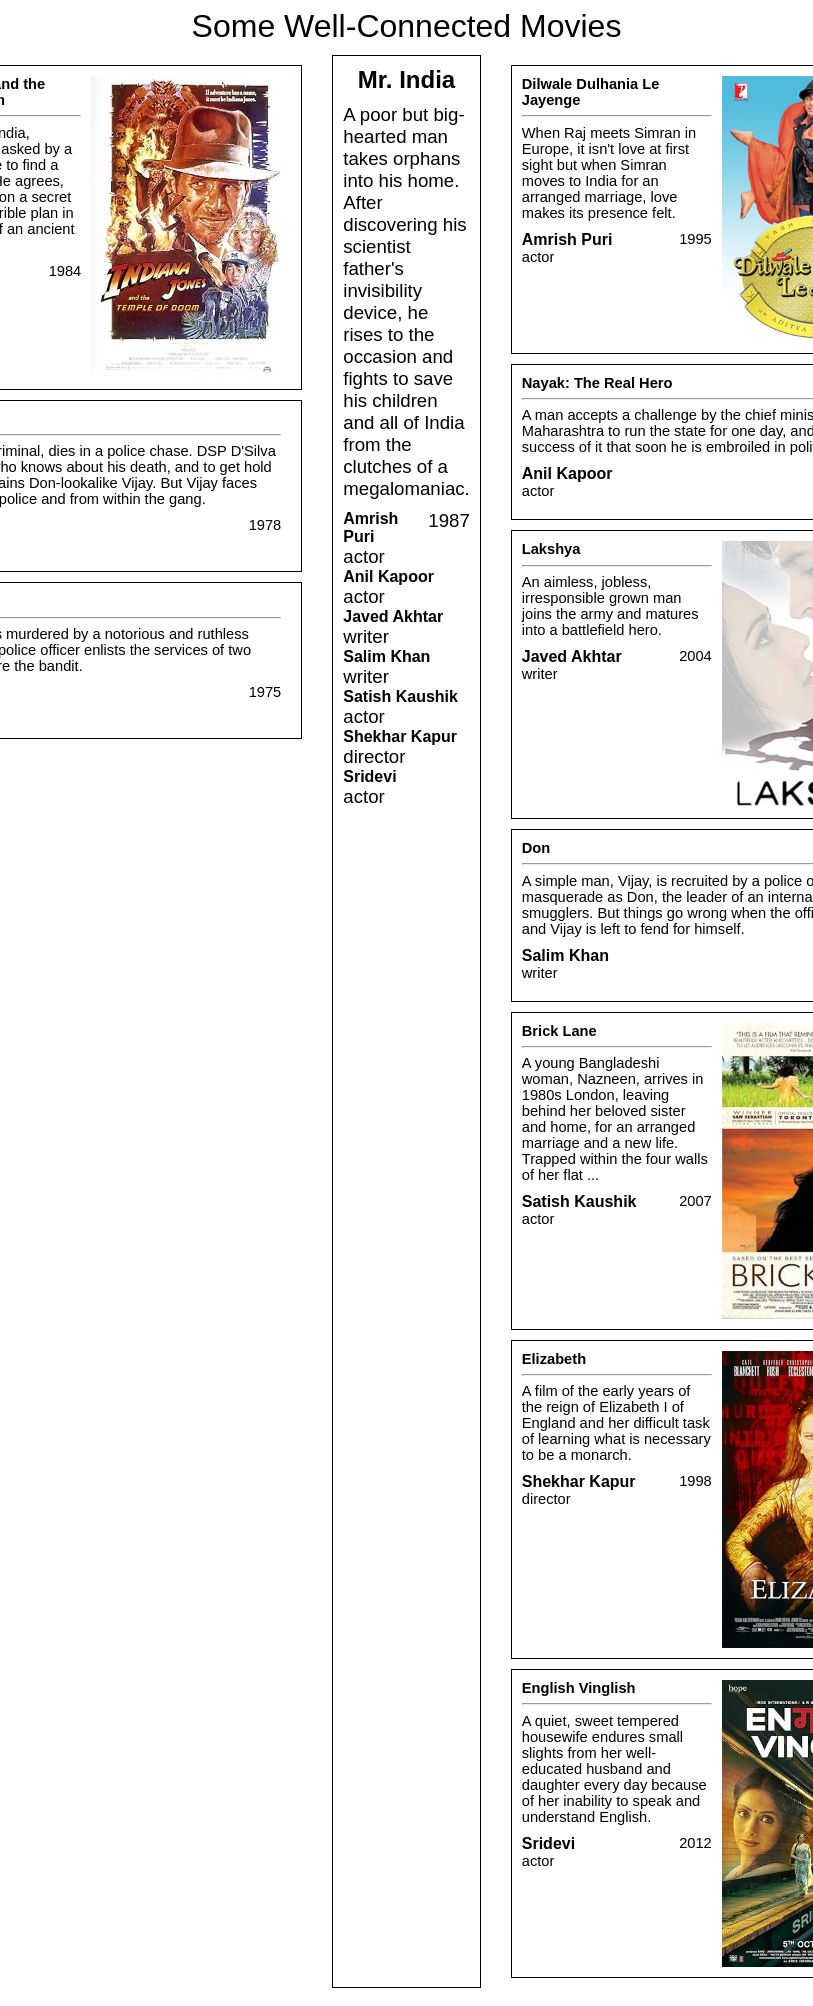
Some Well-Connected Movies (407, 26)
